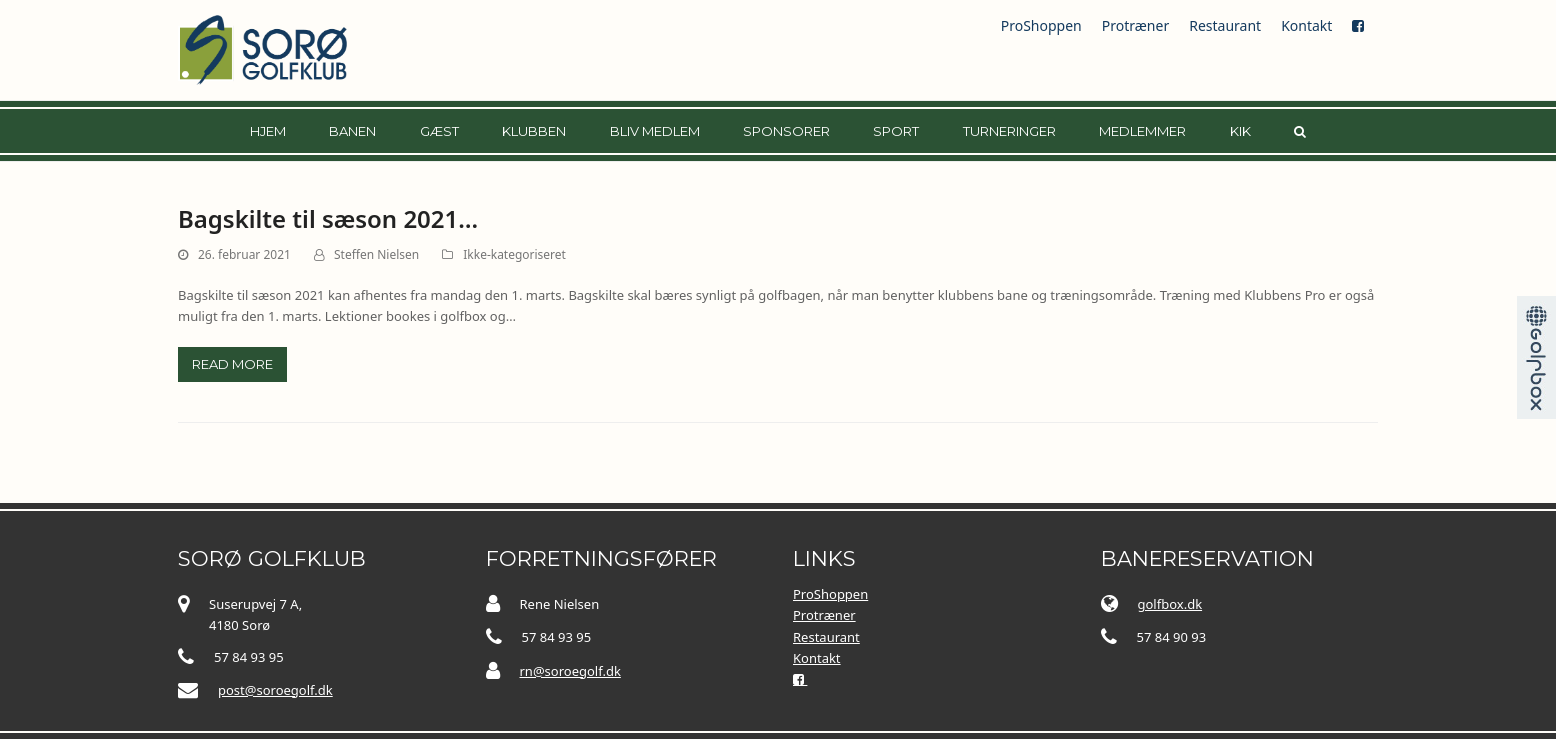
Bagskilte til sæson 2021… (328, 218)
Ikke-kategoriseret (514, 254)
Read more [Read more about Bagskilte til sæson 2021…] (232, 364)
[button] (1300, 131)
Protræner (1135, 25)
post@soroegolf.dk (275, 690)
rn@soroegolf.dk (570, 671)
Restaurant (1225, 25)
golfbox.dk (1170, 604)
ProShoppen (1041, 25)
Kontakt (1306, 25)
